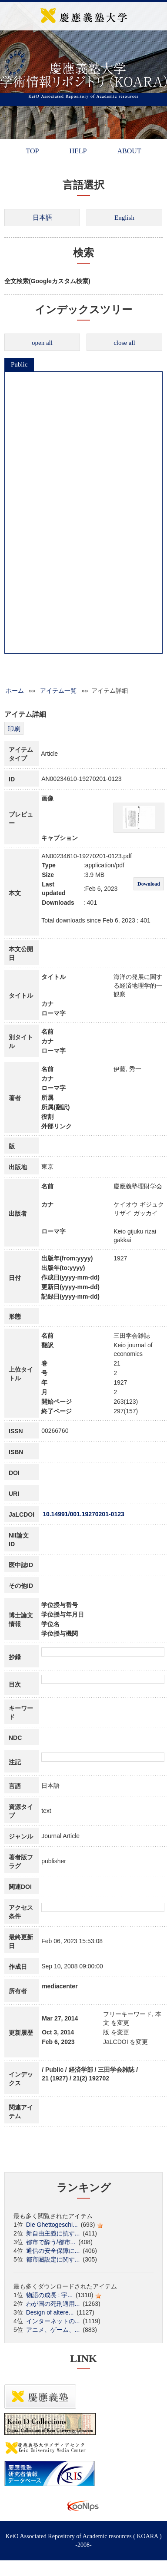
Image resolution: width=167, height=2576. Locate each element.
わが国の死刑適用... (53, 2303)
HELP (78, 151)
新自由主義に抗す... (53, 2233)
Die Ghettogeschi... (52, 2224)
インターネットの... (53, 2321)
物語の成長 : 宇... (49, 2295)
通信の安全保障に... (53, 2250)
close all (124, 342)
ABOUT (129, 151)
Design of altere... (50, 2312)
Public (19, 364)
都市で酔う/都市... (51, 2242)
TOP (32, 151)
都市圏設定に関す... (53, 2259)
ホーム (15, 690)
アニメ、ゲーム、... (53, 2329)
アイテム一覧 (58, 690)
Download (148, 884)
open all (42, 342)
